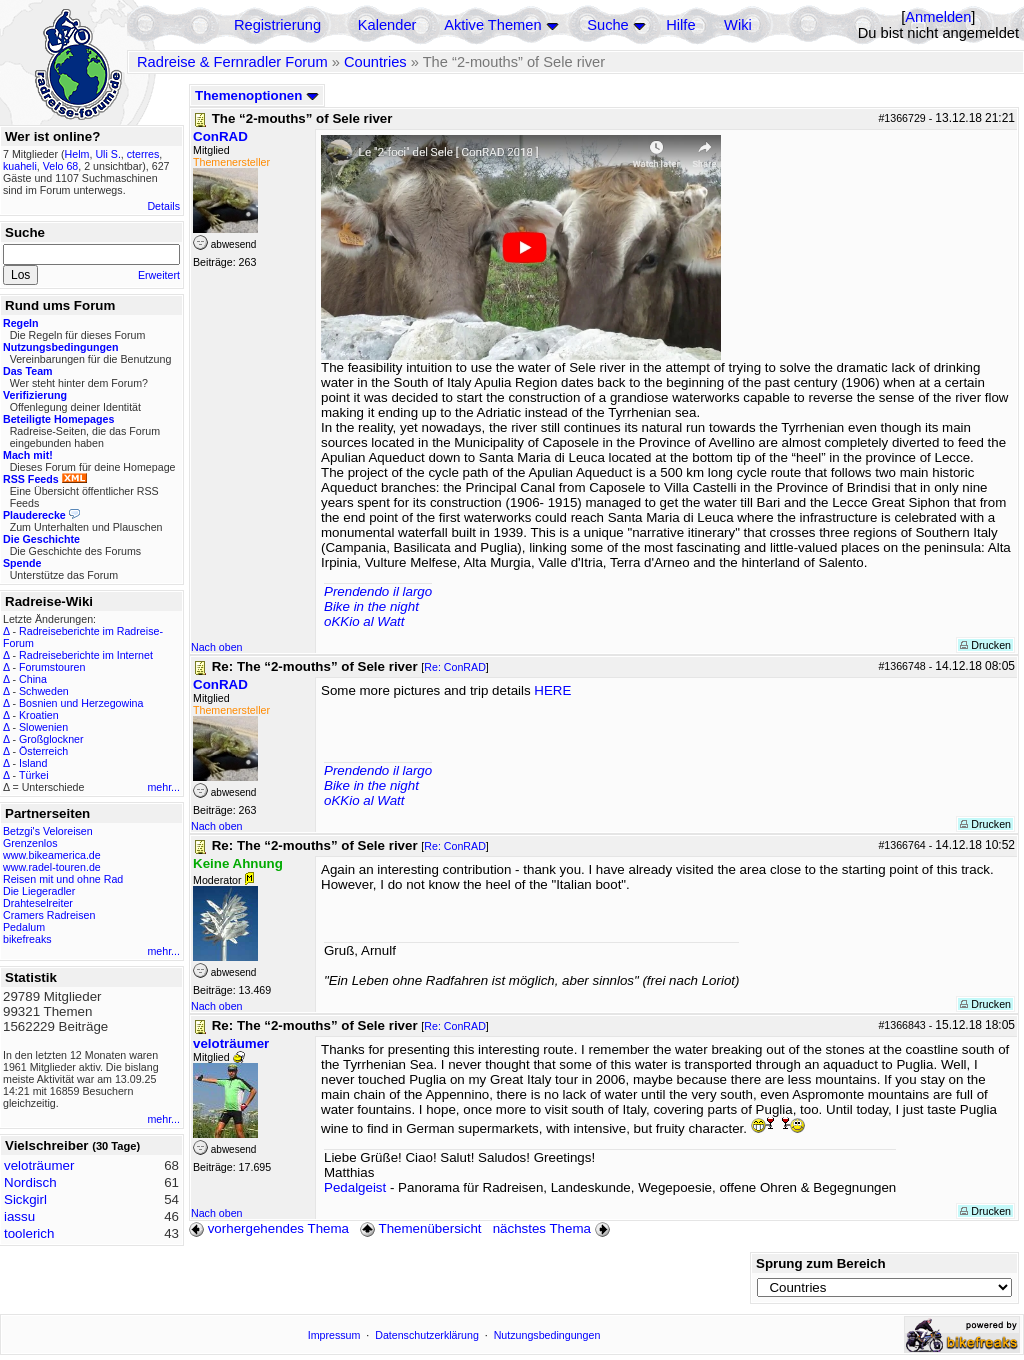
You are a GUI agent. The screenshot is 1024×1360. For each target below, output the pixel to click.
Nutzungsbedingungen (547, 1335)
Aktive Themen (492, 25)
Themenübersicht (420, 1228)
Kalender (387, 25)
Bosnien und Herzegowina (81, 703)
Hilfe (680, 25)
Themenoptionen (257, 95)
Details (163, 206)
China (33, 679)
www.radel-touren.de (52, 867)
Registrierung (277, 25)
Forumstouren (52, 667)
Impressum (334, 1335)
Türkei (34, 775)
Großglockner (51, 739)
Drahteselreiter (38, 903)
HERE (552, 690)
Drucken (985, 645)
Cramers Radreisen (49, 915)
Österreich (43, 751)
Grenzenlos (30, 843)
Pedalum (24, 927)
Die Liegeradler (39, 891)
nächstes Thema (553, 1228)
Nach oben (217, 647)
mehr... (163, 787)
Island (33, 763)
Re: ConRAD (455, 667)
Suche (608, 25)
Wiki (738, 25)
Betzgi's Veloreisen (48, 831)
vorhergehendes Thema (269, 1228)
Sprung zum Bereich (821, 1263)
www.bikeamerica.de (52, 855)
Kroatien (39, 715)
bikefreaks (27, 939)
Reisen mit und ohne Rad (63, 879)
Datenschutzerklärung (427, 1335)
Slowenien (43, 727)
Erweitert (159, 275)
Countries (375, 62)
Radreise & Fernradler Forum (232, 62)
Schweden (44, 691)
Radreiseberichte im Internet (86, 655)
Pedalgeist (355, 1187)
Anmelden (938, 17)
